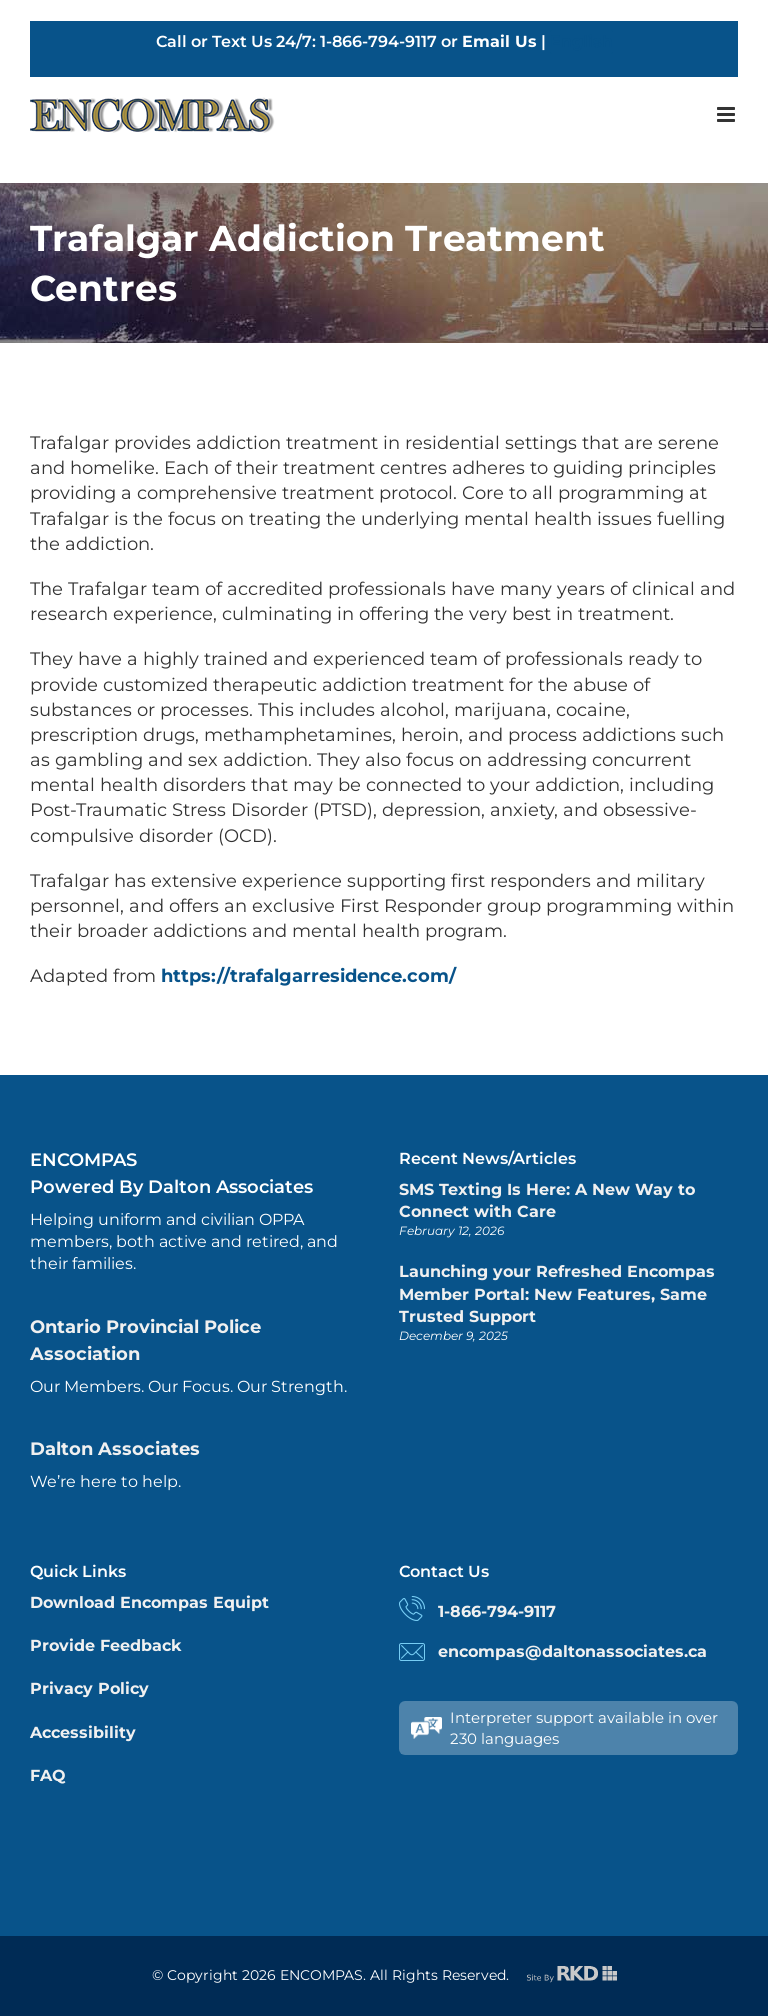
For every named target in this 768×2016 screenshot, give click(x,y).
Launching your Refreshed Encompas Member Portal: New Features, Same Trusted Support (557, 1294)
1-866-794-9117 (497, 1611)
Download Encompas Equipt (149, 1602)
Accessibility (83, 1732)
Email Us (499, 42)
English (581, 42)
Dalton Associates (115, 1449)
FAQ (48, 1775)
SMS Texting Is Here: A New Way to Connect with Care (547, 1200)
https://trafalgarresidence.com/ (308, 976)
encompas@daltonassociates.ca (572, 1651)
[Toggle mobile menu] (727, 114)
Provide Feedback (105, 1645)
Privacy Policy (89, 1688)
